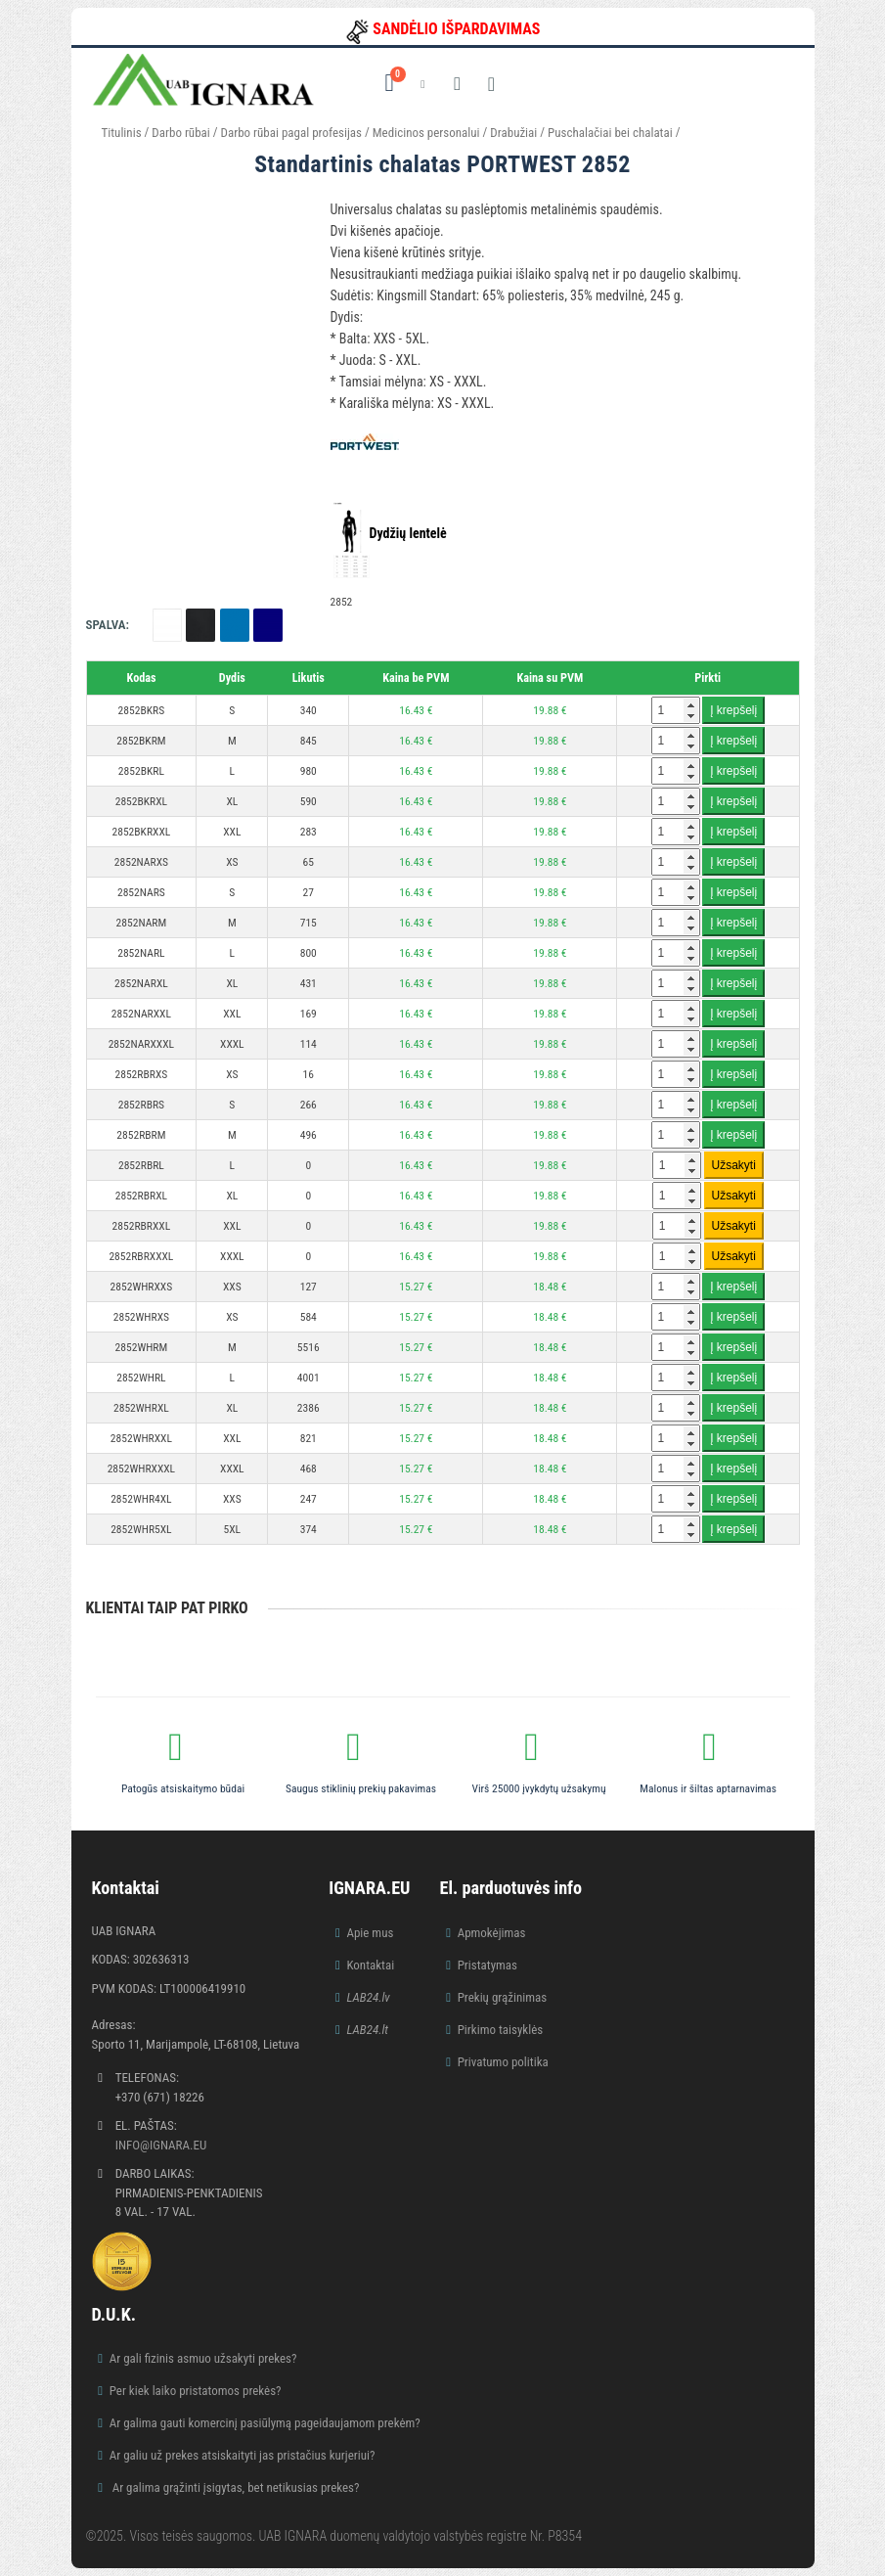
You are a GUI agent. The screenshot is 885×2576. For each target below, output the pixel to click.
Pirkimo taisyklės (501, 2029)
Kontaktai (370, 1965)
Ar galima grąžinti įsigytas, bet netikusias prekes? (235, 2487)
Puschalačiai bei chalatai (612, 132)
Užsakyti (734, 1165)
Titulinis (122, 132)
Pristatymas (487, 1965)
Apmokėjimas (492, 1932)
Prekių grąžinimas (503, 1997)
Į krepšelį (733, 710)
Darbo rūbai (180, 132)
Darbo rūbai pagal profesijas (291, 132)
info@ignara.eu (161, 2145)
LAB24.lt (367, 2029)
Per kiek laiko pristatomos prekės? (196, 2390)
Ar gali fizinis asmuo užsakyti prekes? (203, 2358)
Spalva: (107, 624)
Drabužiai (513, 132)
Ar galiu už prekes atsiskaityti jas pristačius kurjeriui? (243, 2455)
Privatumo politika (503, 2062)
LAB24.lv (367, 1997)
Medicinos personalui (426, 132)
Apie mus (369, 1932)
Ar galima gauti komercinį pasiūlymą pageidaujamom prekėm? (265, 2423)
